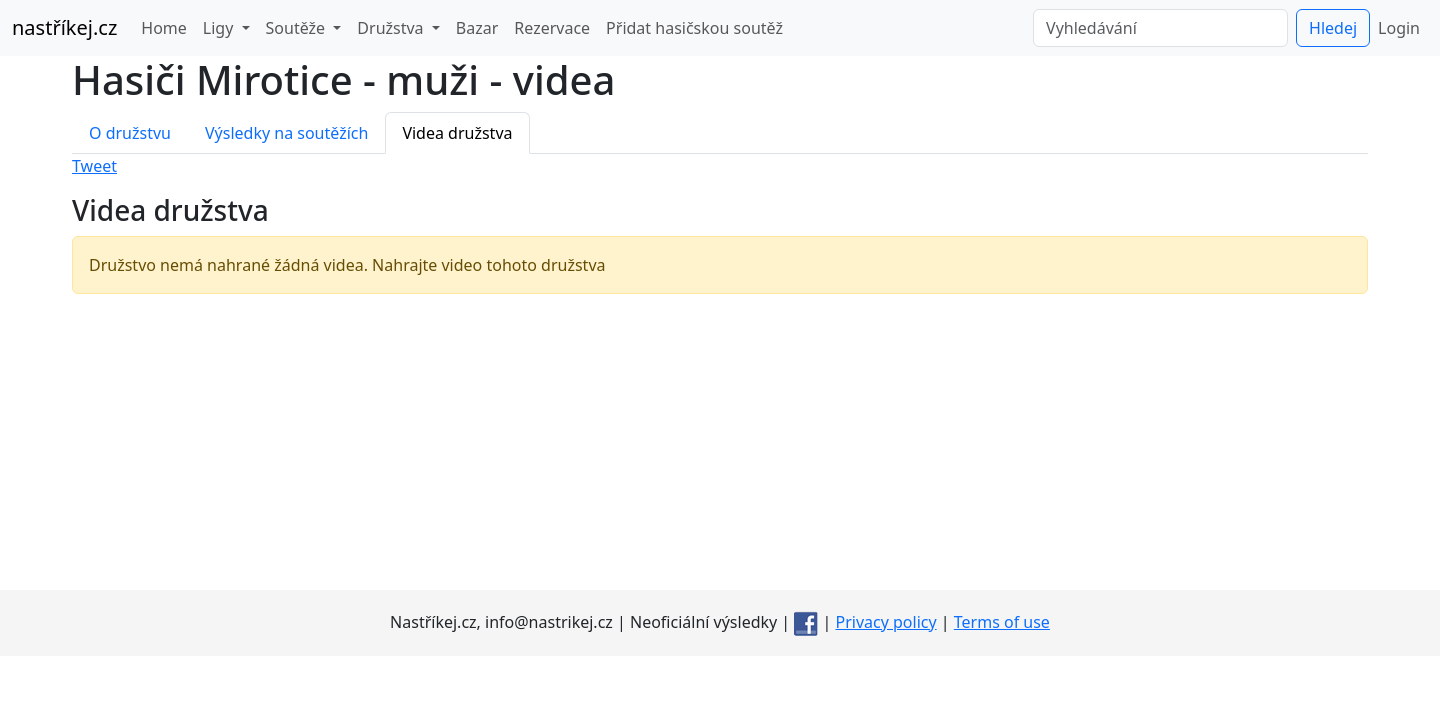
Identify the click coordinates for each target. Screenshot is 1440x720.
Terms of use (1002, 622)
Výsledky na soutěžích (286, 133)
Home (164, 28)
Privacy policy (886, 622)
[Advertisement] (720, 450)
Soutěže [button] (298, 28)
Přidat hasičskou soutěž (694, 28)
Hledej (1333, 28)
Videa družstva (457, 133)
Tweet (94, 166)
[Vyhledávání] (1160, 28)
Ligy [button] (220, 28)
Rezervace (552, 28)
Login (1399, 28)
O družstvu (130, 133)
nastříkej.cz (64, 27)
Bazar (477, 28)
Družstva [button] (392, 28)
